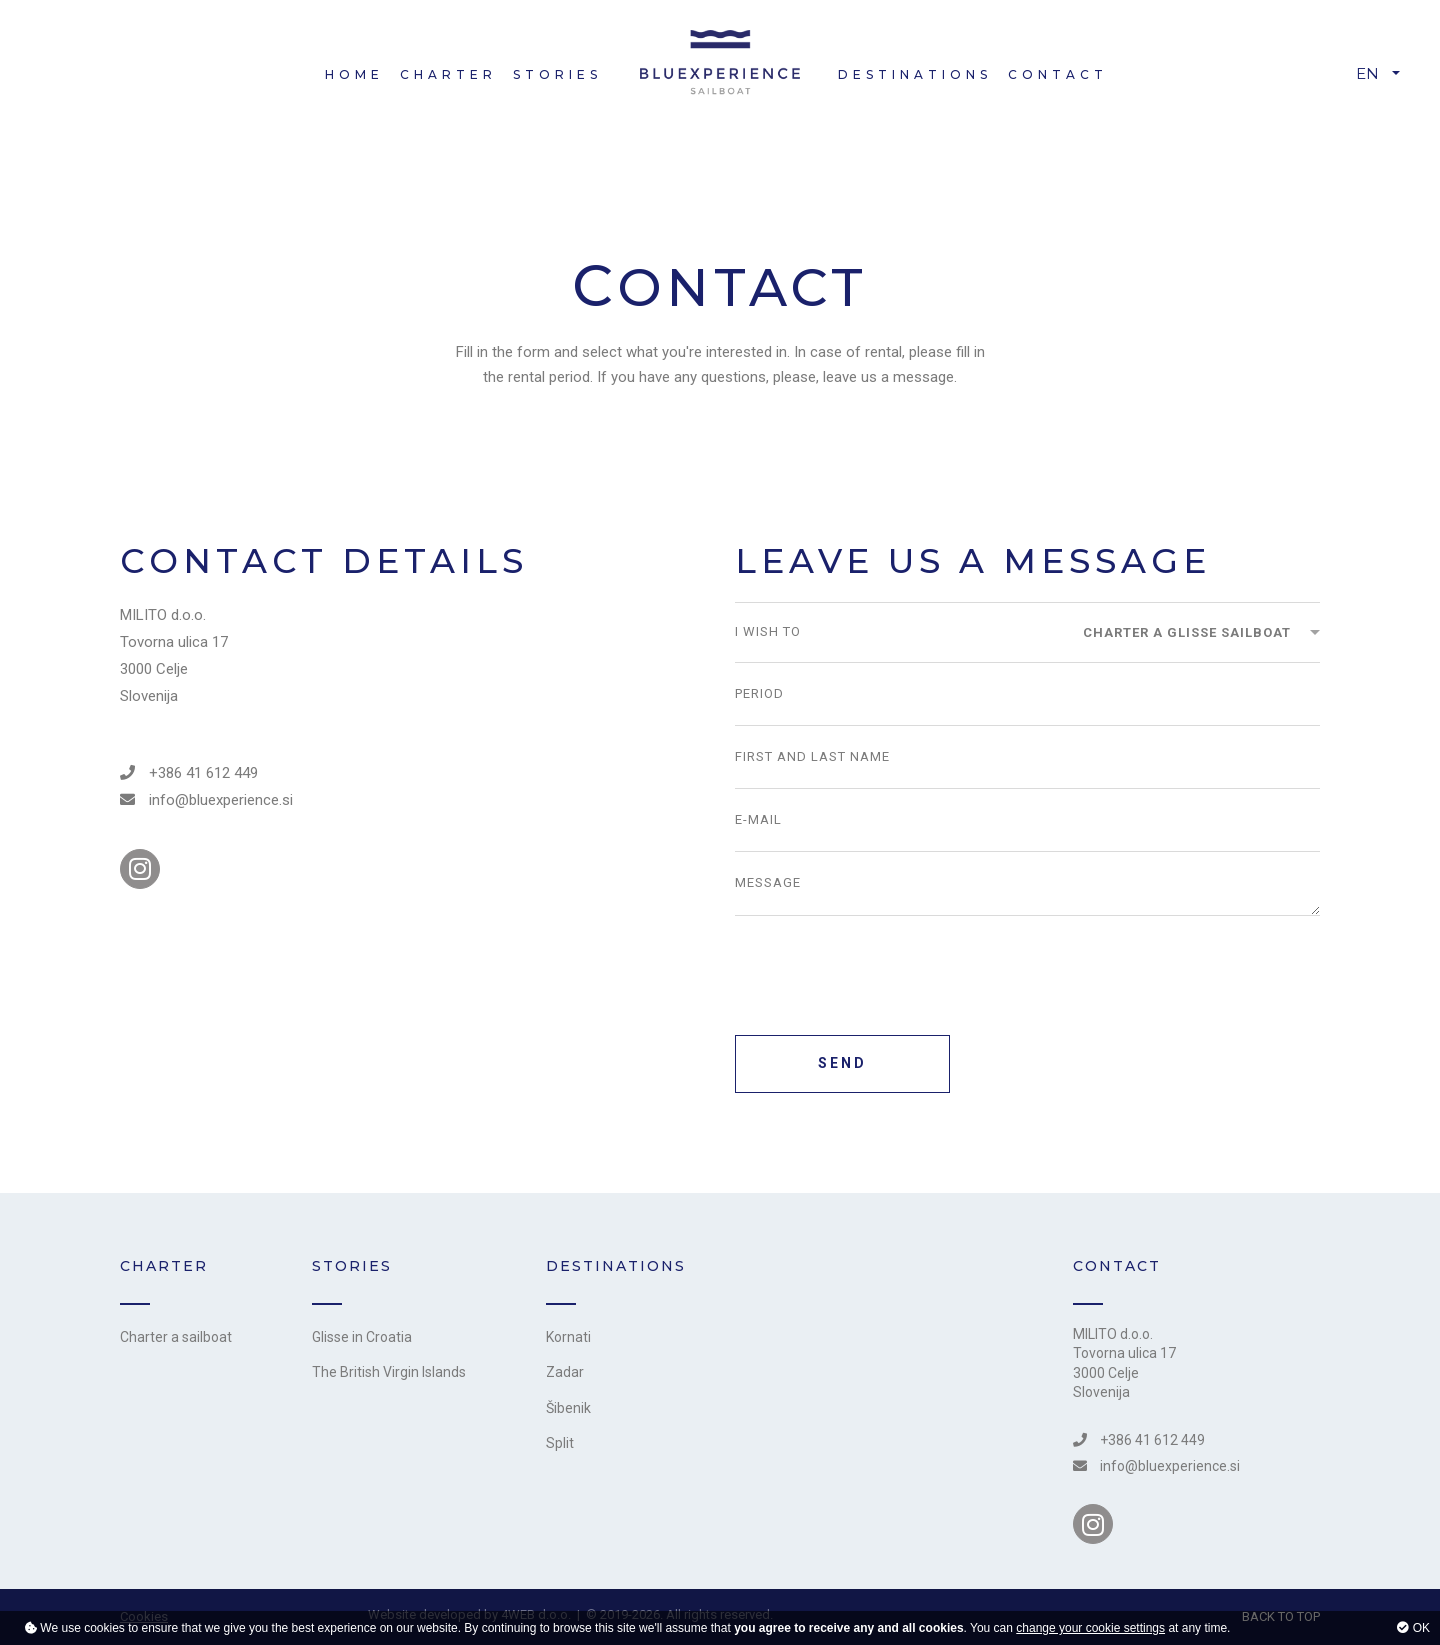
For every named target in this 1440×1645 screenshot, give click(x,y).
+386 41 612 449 (189, 773)
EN (1367, 73)
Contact (1058, 74)
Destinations (915, 74)
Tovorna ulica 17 (1124, 1353)
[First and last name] (1027, 757)
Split (560, 1443)
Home (354, 74)
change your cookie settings (1090, 1628)
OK (1413, 1628)
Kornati (568, 1337)
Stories (557, 74)
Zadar (565, 1372)
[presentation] (887, 980)
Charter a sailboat (176, 1337)
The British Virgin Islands (389, 1372)
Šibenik (568, 1408)
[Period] (1027, 694)
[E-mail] (1027, 820)
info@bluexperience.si (206, 800)
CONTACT (1117, 1266)
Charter (448, 74)
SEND (842, 1063)
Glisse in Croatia (362, 1337)
